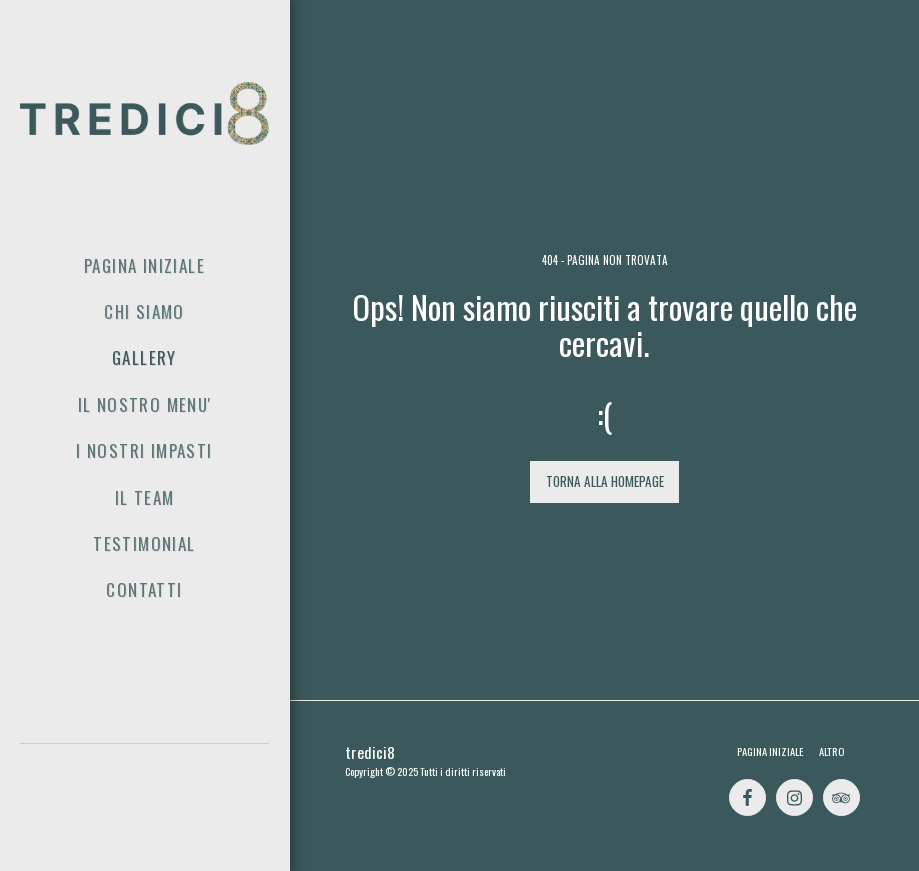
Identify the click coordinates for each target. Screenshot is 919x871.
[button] (77, 799)
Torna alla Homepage (605, 481)
